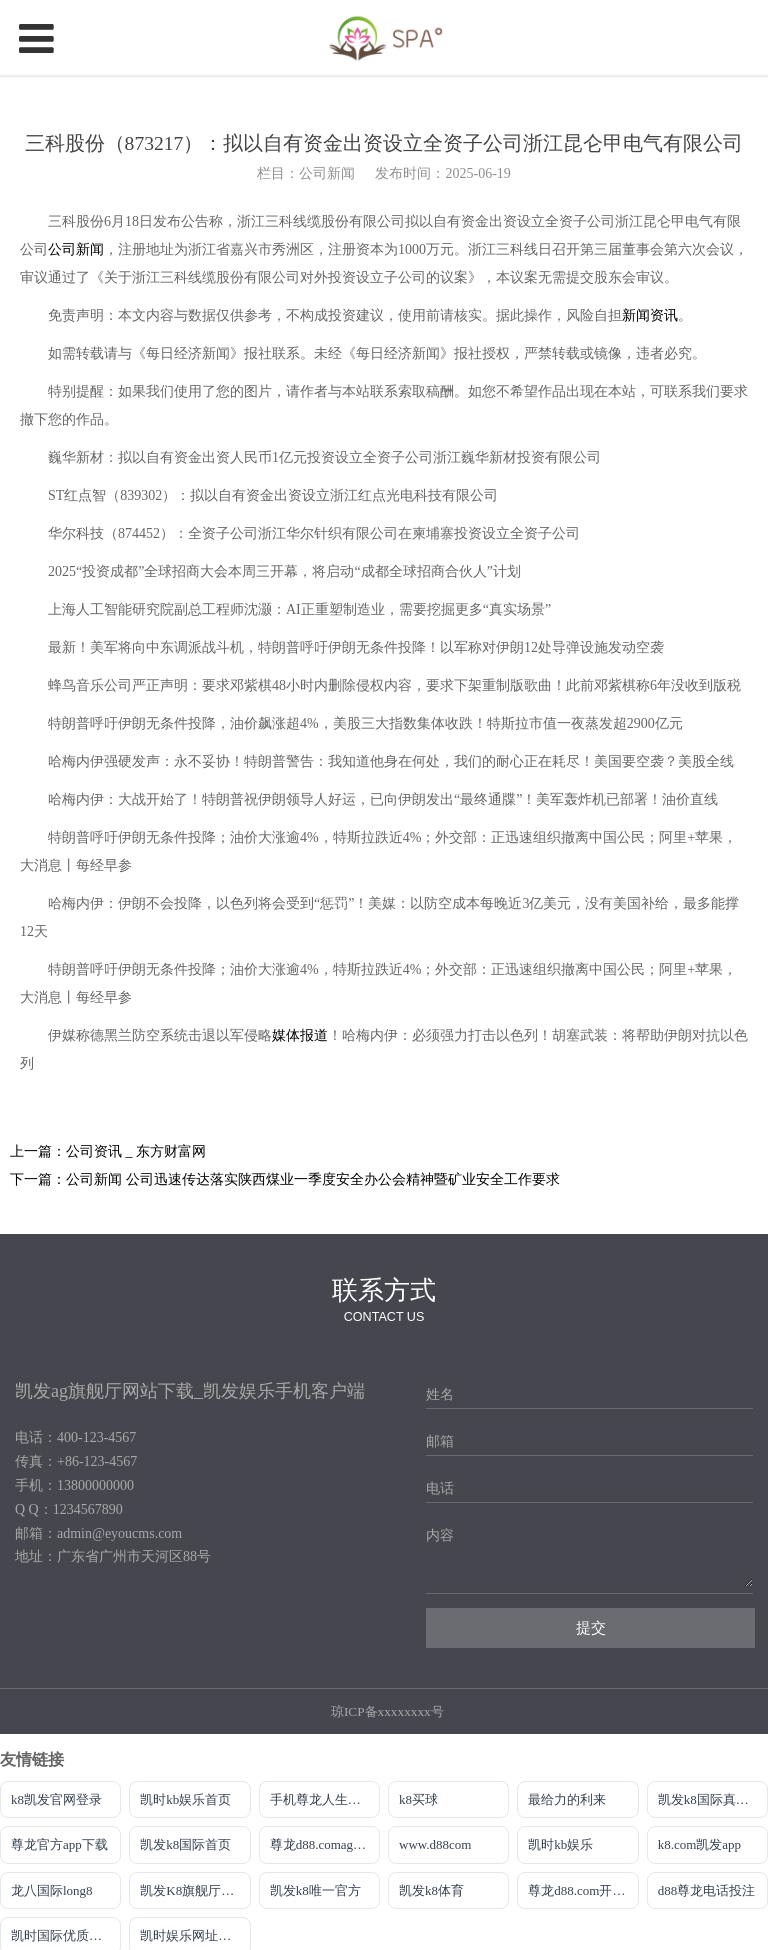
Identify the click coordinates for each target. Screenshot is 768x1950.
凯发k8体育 (431, 1890)
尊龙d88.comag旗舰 (324, 1844)
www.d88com (435, 1844)
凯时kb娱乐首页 (185, 1799)
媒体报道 (300, 1035)
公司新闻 (76, 249)
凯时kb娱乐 (560, 1844)
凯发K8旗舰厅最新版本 (195, 1890)
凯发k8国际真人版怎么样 (713, 1799)
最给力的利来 (567, 1799)
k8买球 (418, 1799)
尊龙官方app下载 (59, 1844)
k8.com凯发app (699, 1844)
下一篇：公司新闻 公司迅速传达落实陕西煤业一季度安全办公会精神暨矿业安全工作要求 (285, 1179)
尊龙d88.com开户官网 (583, 1890)
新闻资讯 (650, 315)
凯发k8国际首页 (185, 1844)
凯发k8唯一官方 (315, 1890)
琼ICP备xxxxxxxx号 (387, 1711)
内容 (440, 1535)
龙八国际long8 (52, 1890)
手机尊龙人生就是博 (325, 1799)
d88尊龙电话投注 (707, 1890)
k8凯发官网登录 (56, 1799)
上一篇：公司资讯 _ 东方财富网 (108, 1151)
